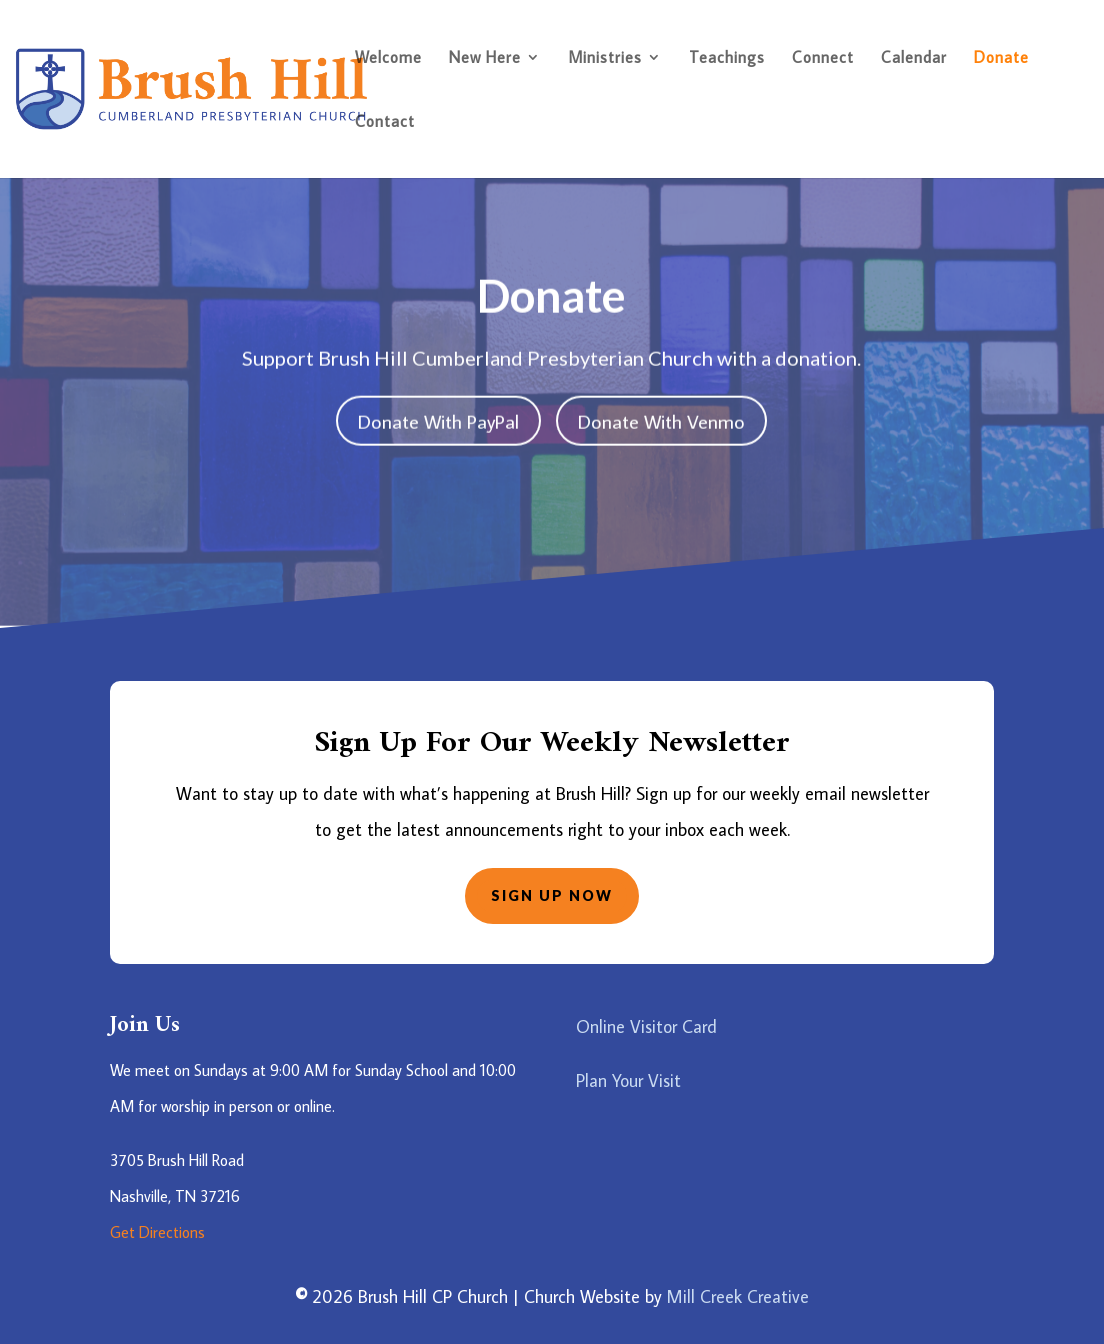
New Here (485, 58)
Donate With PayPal (438, 418)
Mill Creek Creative (738, 1296)
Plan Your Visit (628, 1080)
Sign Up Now (552, 895)
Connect (823, 58)
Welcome (388, 58)
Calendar (914, 58)
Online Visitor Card (646, 1026)
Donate (1001, 58)
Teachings (727, 58)
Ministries (605, 58)
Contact (385, 122)
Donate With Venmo (661, 418)
